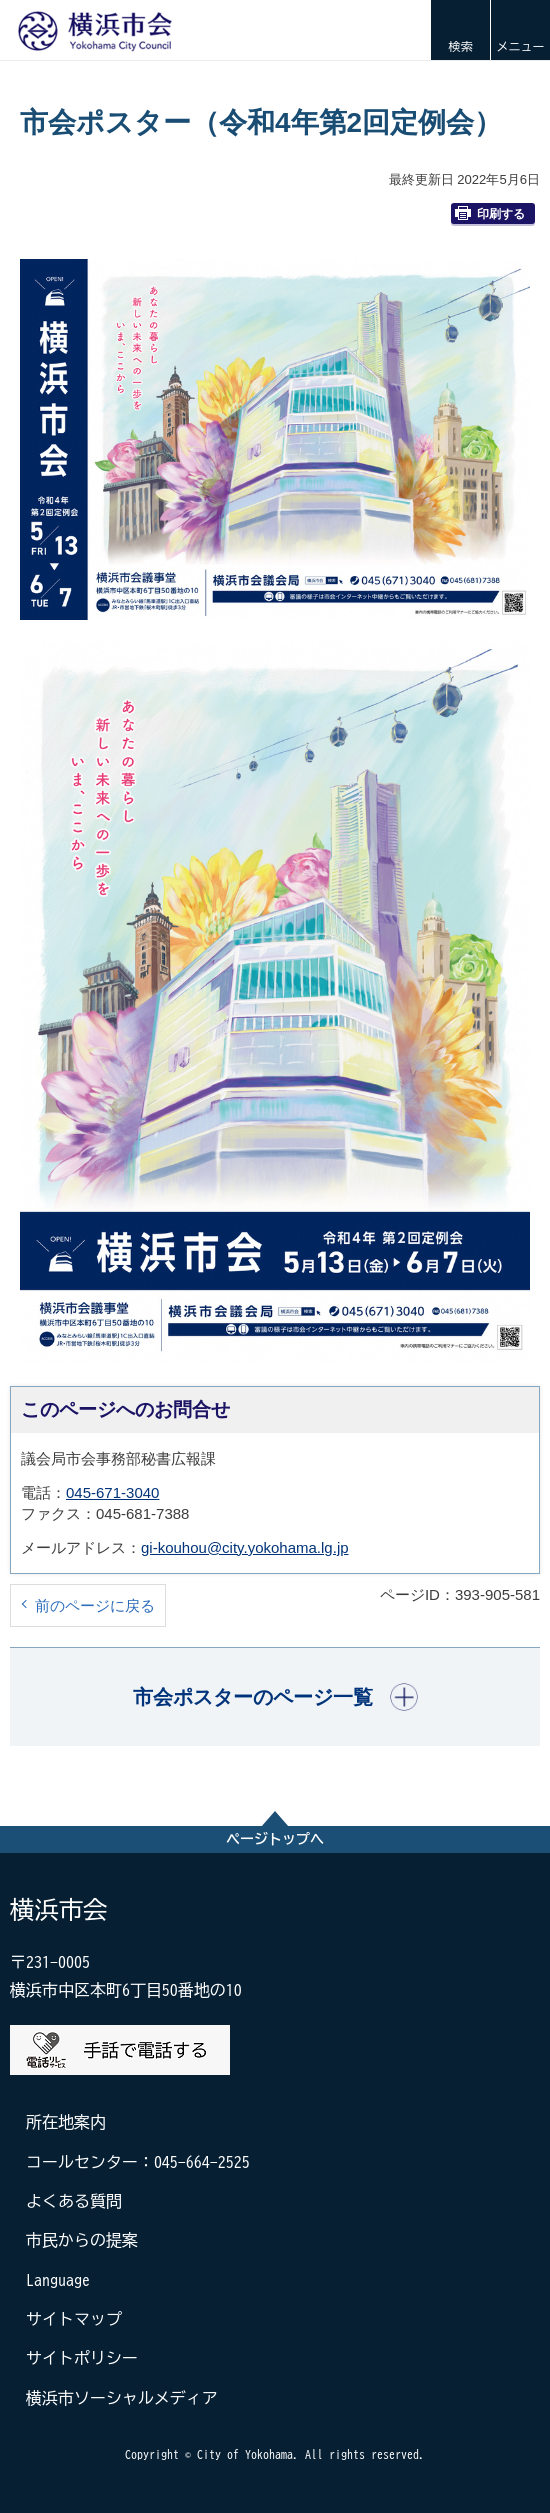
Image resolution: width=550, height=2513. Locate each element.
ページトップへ (275, 1839)
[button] (460, 30)
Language (58, 2280)
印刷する (490, 213)
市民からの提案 (82, 2240)
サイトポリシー (82, 2358)
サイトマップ (74, 2319)
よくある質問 (74, 2201)
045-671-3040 (112, 1492)
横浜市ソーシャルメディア (122, 2398)
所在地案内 (66, 2122)
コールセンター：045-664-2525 (138, 2162)
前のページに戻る (95, 1605)
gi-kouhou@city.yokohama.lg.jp (245, 1547)
